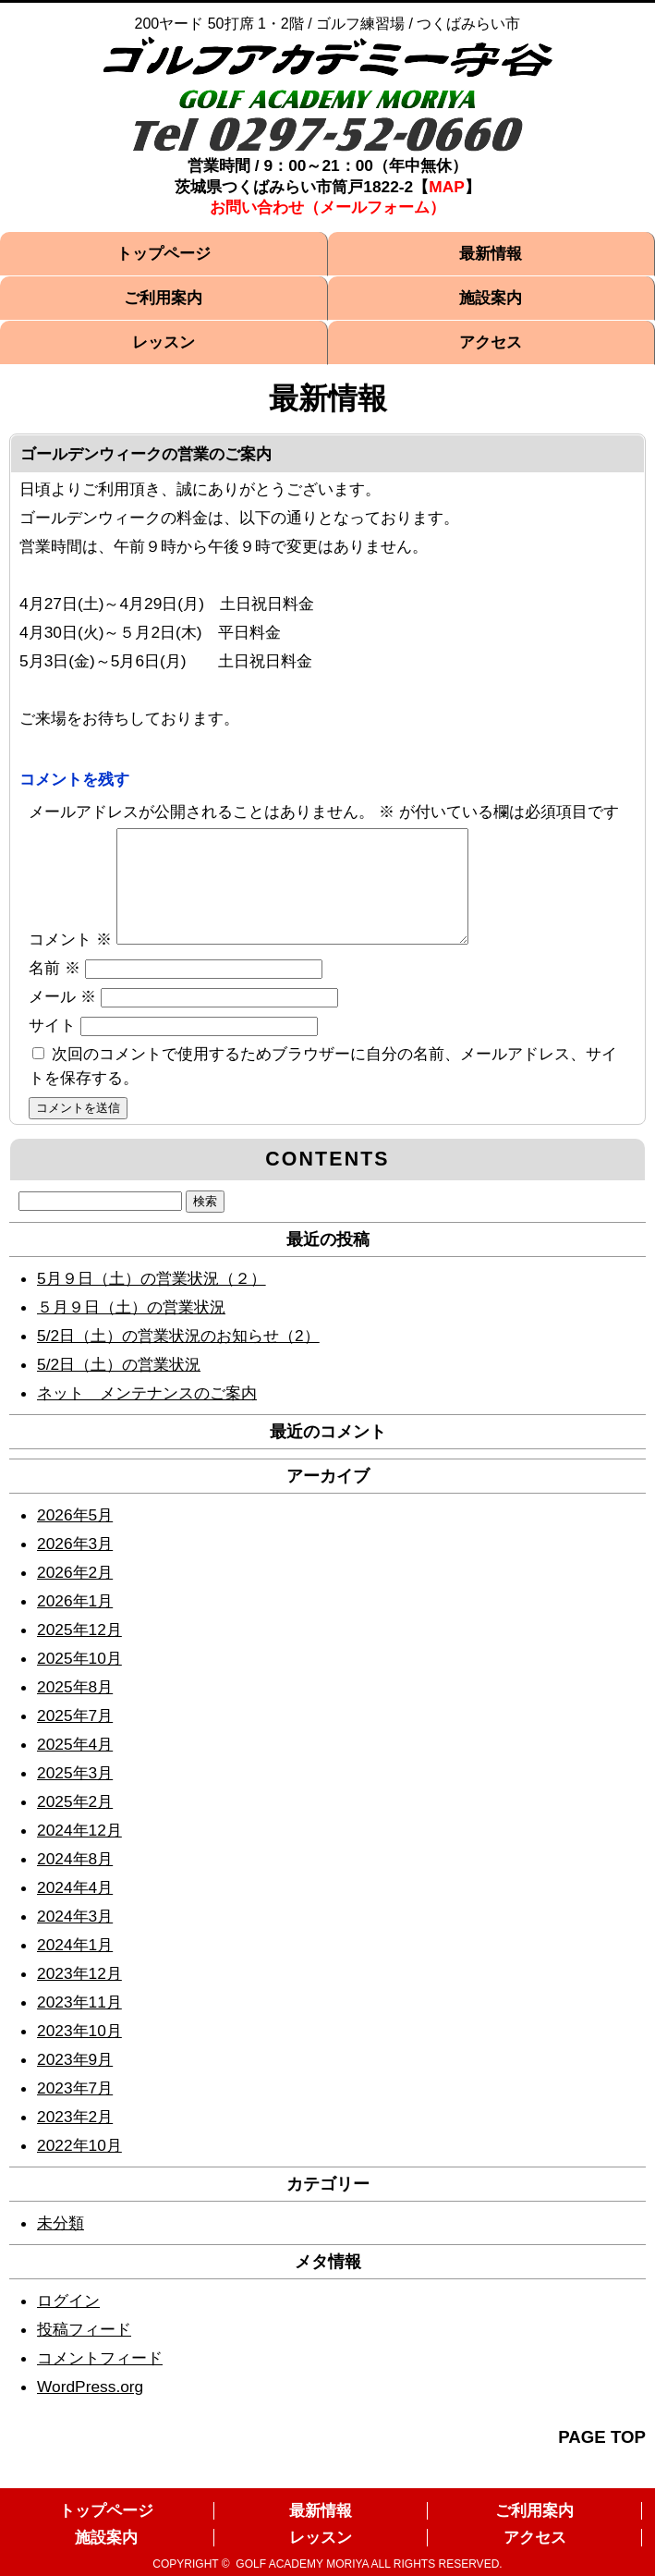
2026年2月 (75, 1594)
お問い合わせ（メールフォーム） (327, 207)
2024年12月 (79, 1852)
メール (62, 1018)
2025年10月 (79, 1680)
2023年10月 (79, 2053)
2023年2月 (75, 2139)
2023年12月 (79, 1995)
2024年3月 (75, 1938)
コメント (70, 961)
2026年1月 (75, 1623)
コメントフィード (100, 2380)
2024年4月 (75, 1909)
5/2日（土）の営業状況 (118, 1386)
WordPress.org (90, 2408)
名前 (54, 990)
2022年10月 (79, 2167)
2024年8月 (75, 1881)
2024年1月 (75, 1967)
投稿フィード (84, 2351)
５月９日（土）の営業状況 (131, 1329)
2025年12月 (79, 1651)
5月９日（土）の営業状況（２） (151, 1300)
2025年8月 (75, 1709)
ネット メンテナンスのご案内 (147, 1415)
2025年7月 (75, 1737)
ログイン (68, 2323)
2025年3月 (75, 1795)
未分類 (60, 2245)
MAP (447, 186)
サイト (52, 1047)
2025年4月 (75, 1766)
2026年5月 (75, 1537)
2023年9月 (75, 2081)
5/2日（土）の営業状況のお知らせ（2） (178, 1358)
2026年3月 (75, 1566)
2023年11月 (79, 2024)
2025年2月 (75, 1823)
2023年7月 (75, 2110)
